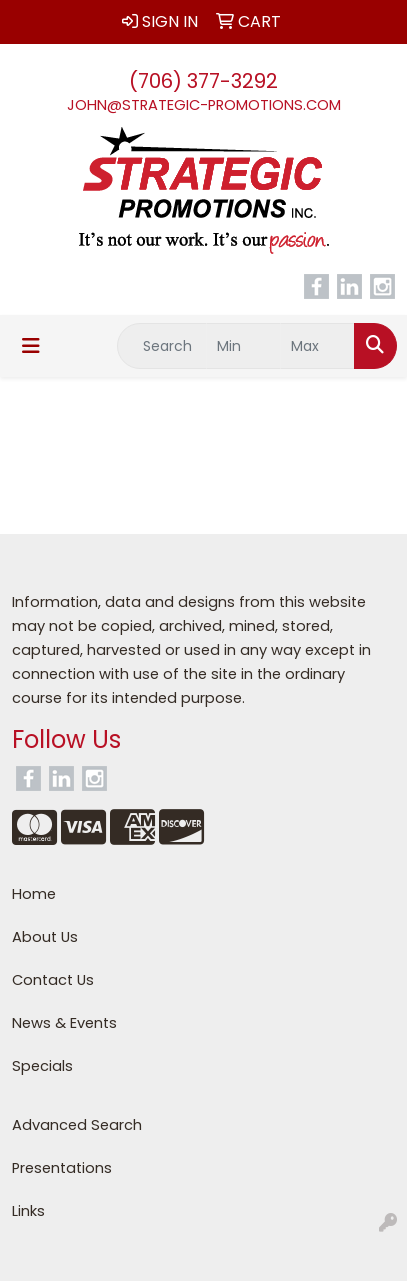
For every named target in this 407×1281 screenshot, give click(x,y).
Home (34, 894)
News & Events (64, 1023)
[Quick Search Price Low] (243, 346)
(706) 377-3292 (203, 81)
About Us (45, 937)
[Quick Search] (162, 346)
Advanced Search (77, 1125)
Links (28, 1211)
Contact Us (53, 980)
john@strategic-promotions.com (204, 105)
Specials (42, 1066)
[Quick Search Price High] (317, 346)
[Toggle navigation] (31, 346)
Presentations (62, 1168)
